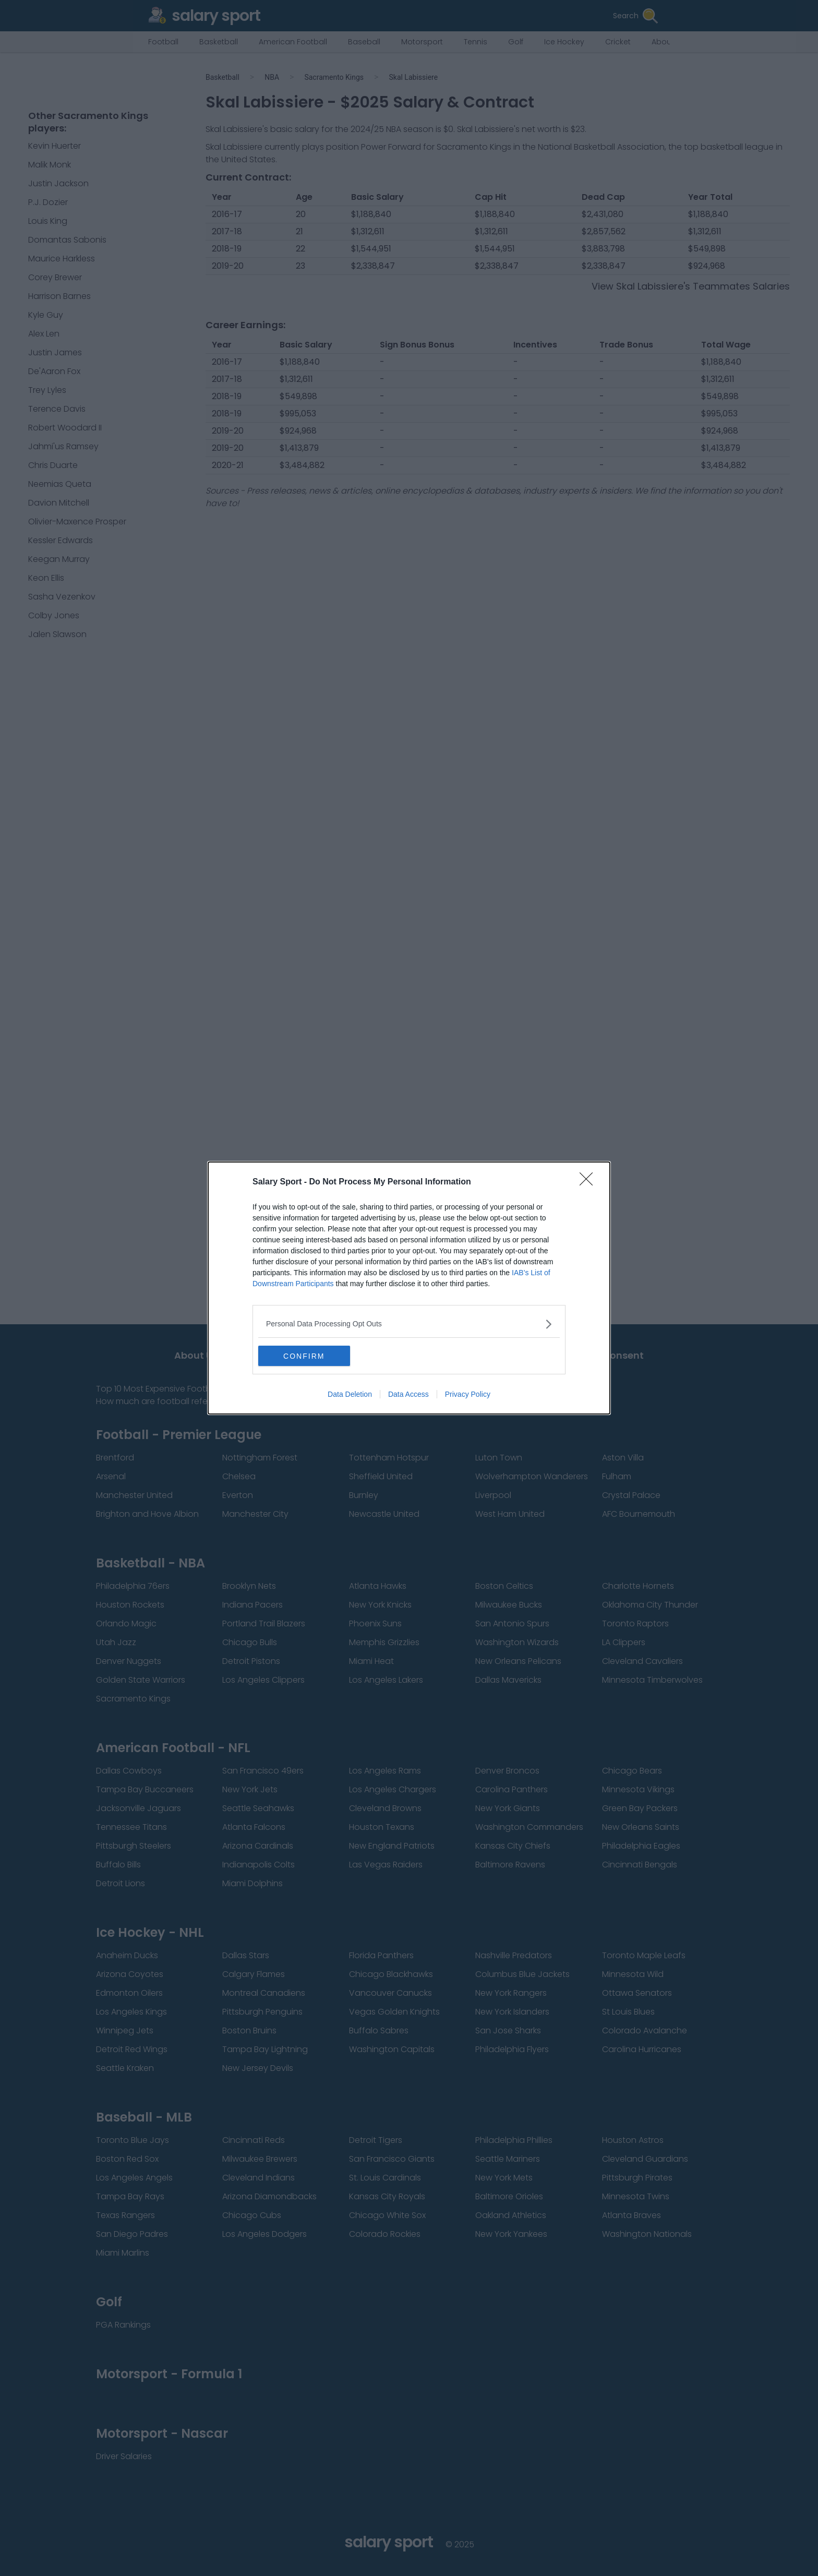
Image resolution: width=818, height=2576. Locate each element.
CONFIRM (307, 1356)
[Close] (589, 1182)
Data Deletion (350, 1395)
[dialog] (409, 1288)
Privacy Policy (467, 1395)
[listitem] (409, 1324)
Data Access (408, 1395)
